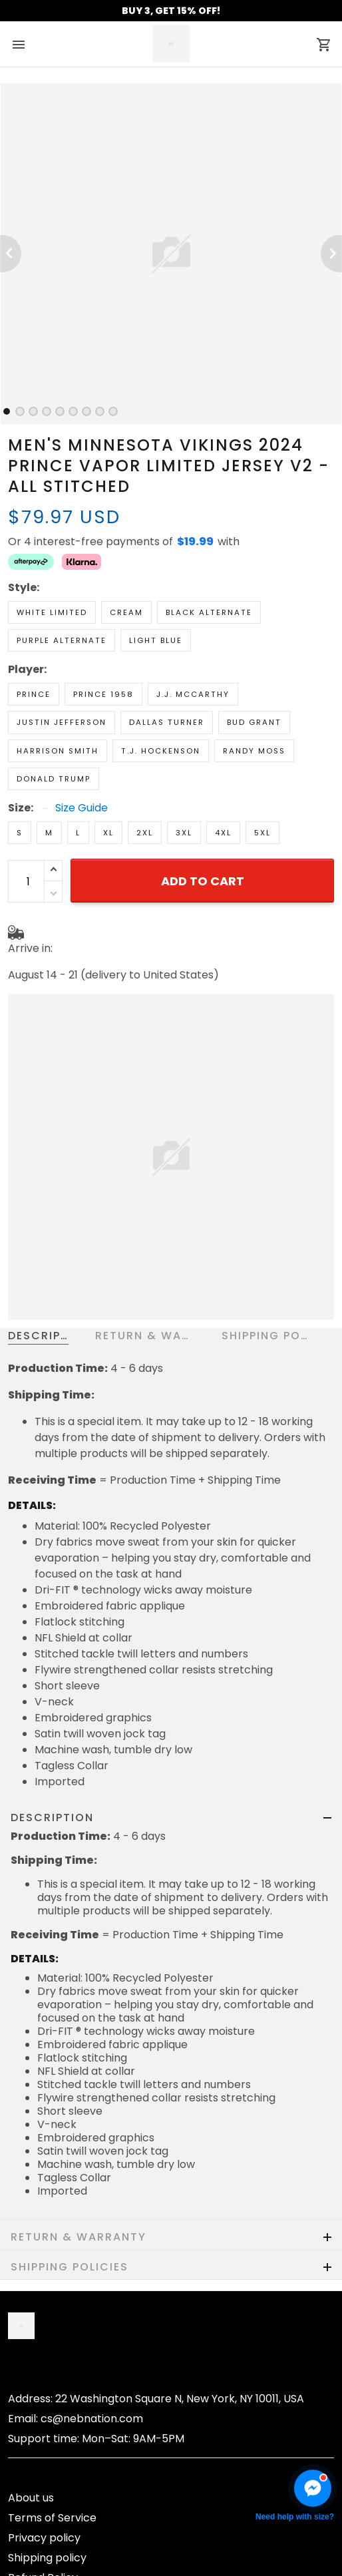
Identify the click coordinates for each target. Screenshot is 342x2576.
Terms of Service (52, 2517)
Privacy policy (44, 2537)
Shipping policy (47, 2557)
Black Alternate (209, 612)
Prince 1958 (103, 694)
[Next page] (331, 253)
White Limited (52, 612)
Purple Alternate (61, 640)
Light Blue (155, 640)
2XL (144, 832)
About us (31, 2497)
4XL (223, 832)
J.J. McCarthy (193, 694)
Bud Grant (254, 722)
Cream (126, 612)
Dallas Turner (166, 722)
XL (108, 832)
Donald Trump (53, 778)
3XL (184, 832)
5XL (262, 832)
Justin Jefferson (61, 722)
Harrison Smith (57, 751)
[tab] (6, 411)
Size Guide (81, 808)
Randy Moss (254, 751)
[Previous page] (10, 253)
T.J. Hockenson (160, 751)
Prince (34, 694)
